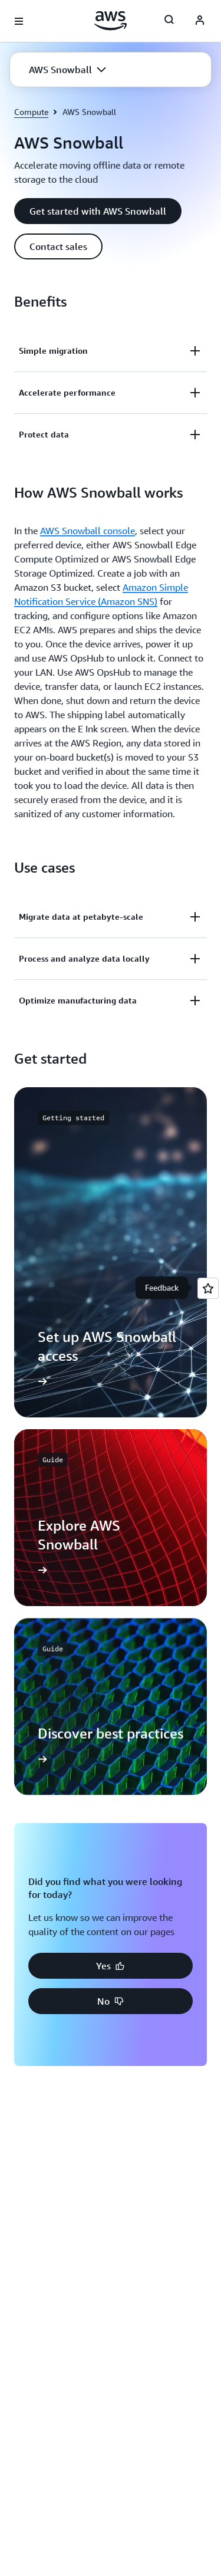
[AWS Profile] (200, 21)
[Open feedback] (208, 1288)
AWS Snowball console (87, 531)
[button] (67, 69)
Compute (31, 112)
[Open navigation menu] (18, 21)
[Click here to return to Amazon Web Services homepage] (110, 20)
